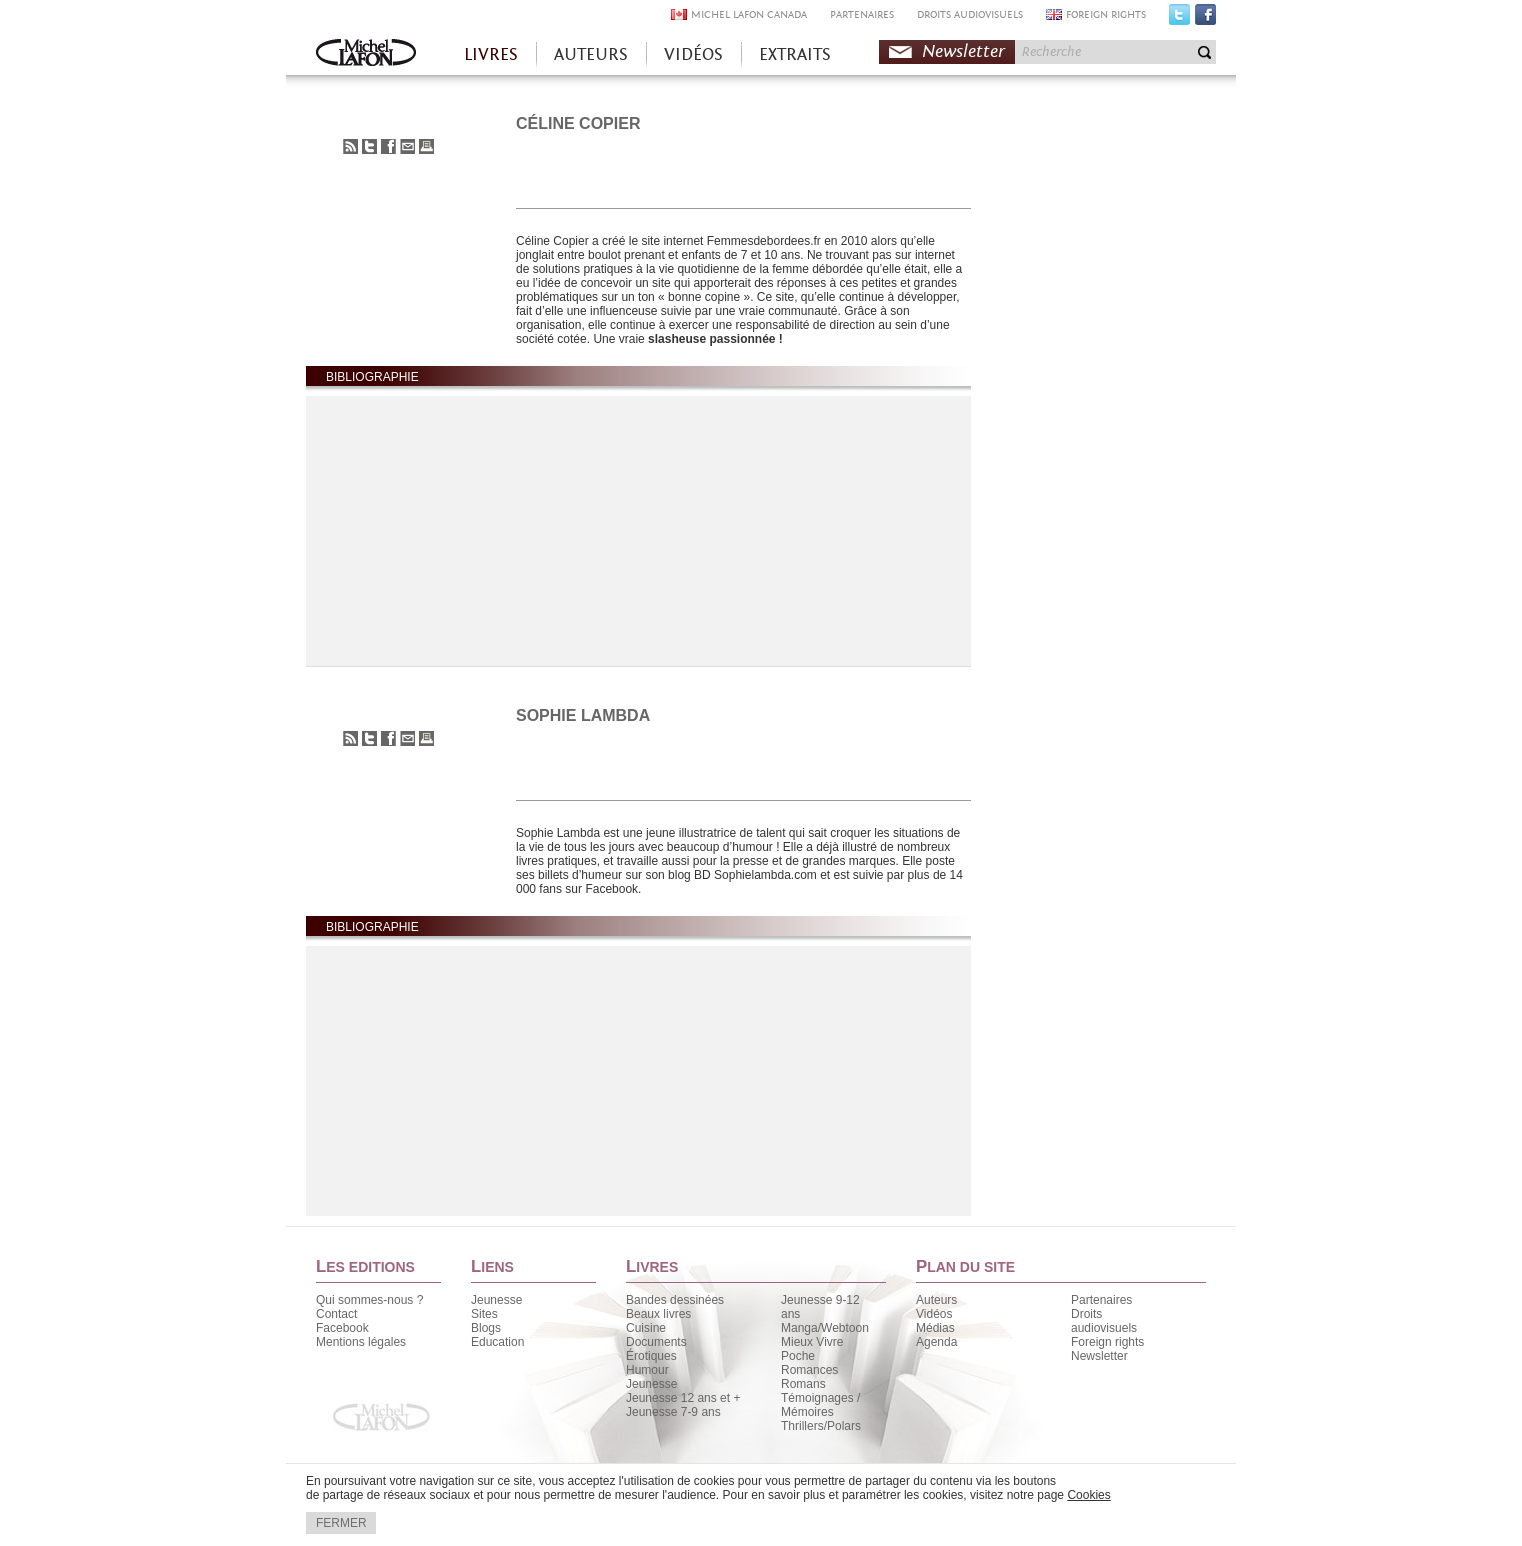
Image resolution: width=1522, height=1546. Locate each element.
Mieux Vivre (812, 1342)
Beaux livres (658, 1314)
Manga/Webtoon (825, 1328)
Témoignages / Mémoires (820, 1405)
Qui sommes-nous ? (369, 1300)
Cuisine (646, 1328)
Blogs (486, 1328)
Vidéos (934, 1314)
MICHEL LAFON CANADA (749, 14)
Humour (647, 1370)
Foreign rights (1107, 1342)
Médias (935, 1328)
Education (497, 1342)
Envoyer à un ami (407, 146)
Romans (803, 1384)
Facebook (1205, 19)
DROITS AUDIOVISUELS (970, 14)
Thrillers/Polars (821, 1426)
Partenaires (1101, 1300)
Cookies (1088, 1495)
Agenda (936, 1342)
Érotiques (651, 1356)
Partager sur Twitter (369, 146)
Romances (809, 1370)
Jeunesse (496, 1300)
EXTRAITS (795, 54)
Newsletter (963, 51)
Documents (656, 1342)
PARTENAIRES (862, 14)
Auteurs (936, 1300)
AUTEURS (591, 54)
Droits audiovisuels (1104, 1321)
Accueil (366, 54)
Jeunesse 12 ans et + (683, 1398)
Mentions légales (361, 1342)
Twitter (1179, 19)
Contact (336, 1314)
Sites (484, 1314)
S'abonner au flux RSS (350, 146)
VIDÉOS (693, 54)
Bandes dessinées (675, 1300)
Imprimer (426, 146)
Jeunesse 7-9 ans (673, 1412)
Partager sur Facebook (388, 146)
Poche (798, 1356)
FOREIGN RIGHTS (1106, 14)
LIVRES (491, 54)
